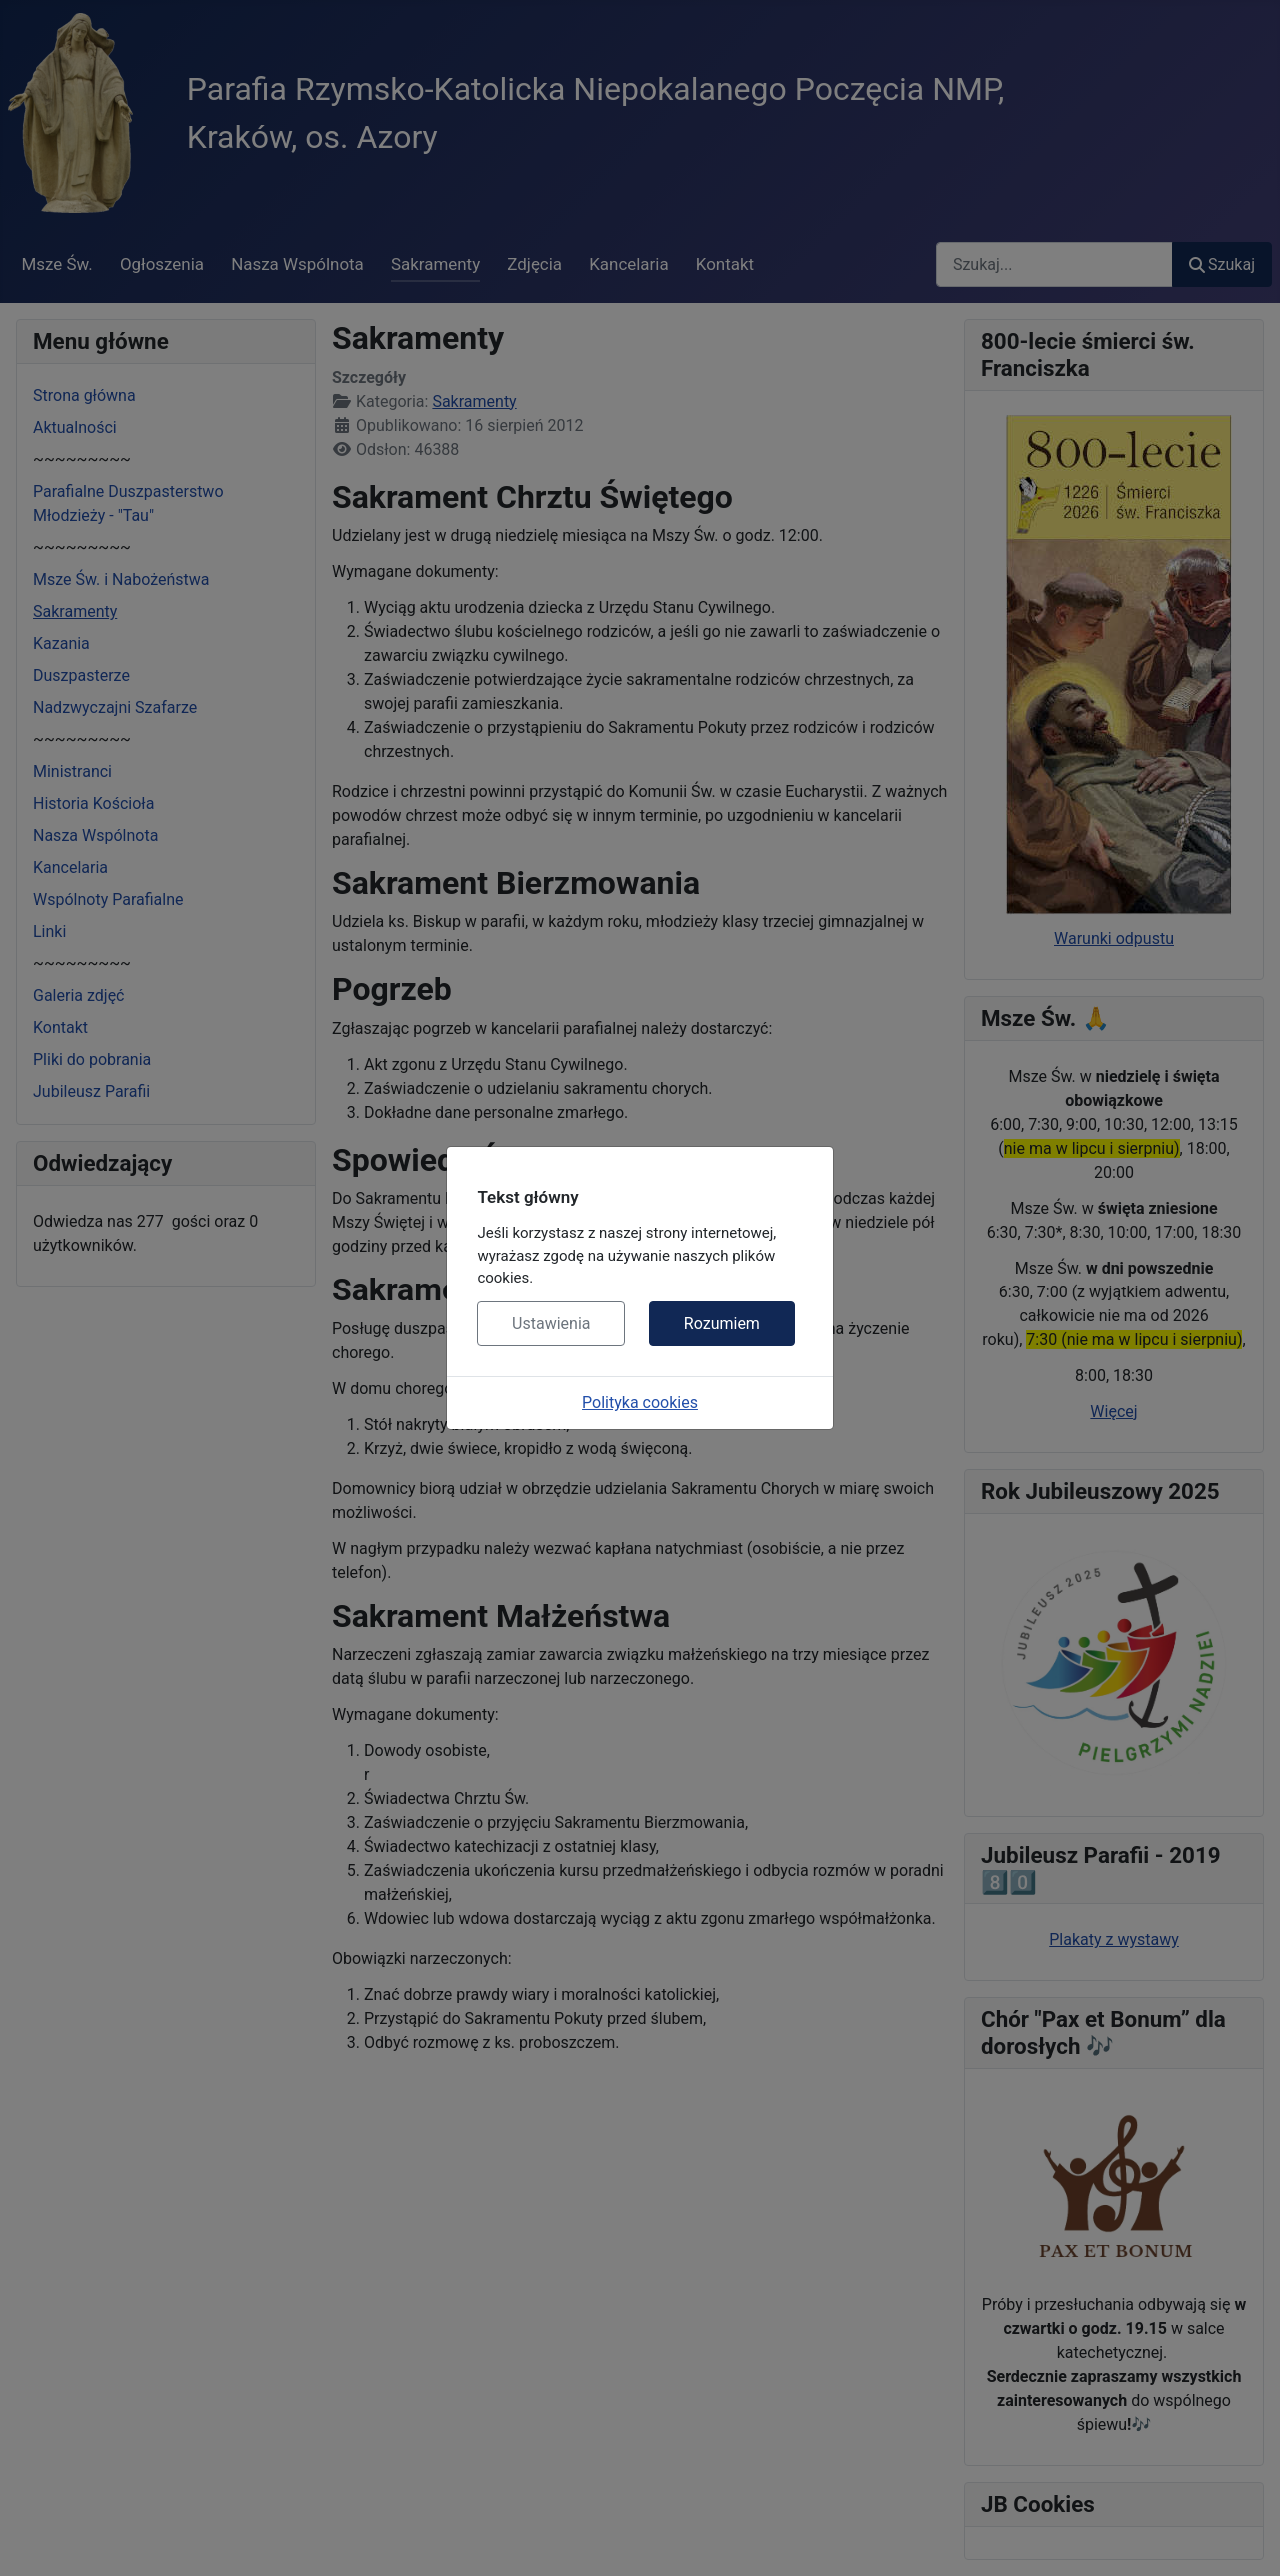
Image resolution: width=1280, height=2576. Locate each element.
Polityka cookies (640, 1402)
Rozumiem (722, 1323)
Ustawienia (551, 1323)
